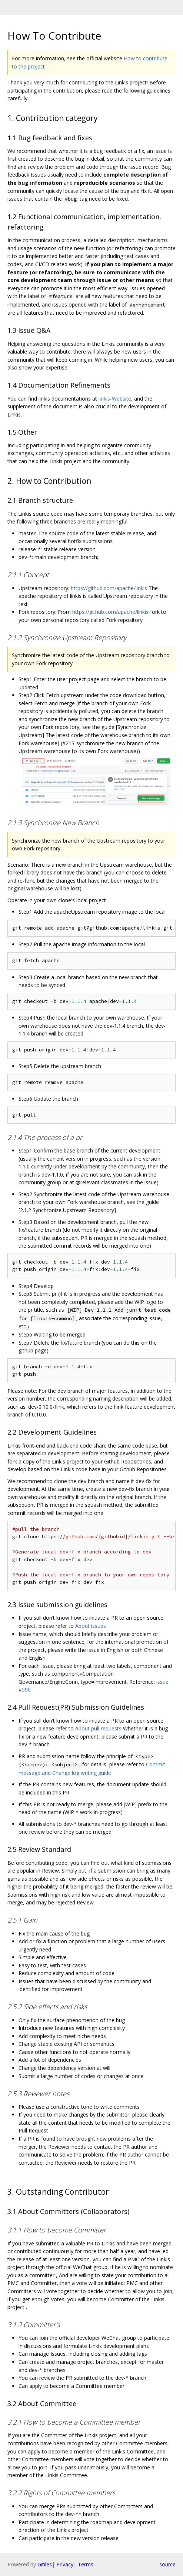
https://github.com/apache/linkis (109, 588)
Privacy (64, 2564)
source (167, 2564)
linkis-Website (115, 398)
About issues (90, 1625)
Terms (85, 2564)
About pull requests (98, 1728)
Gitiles (44, 2564)
